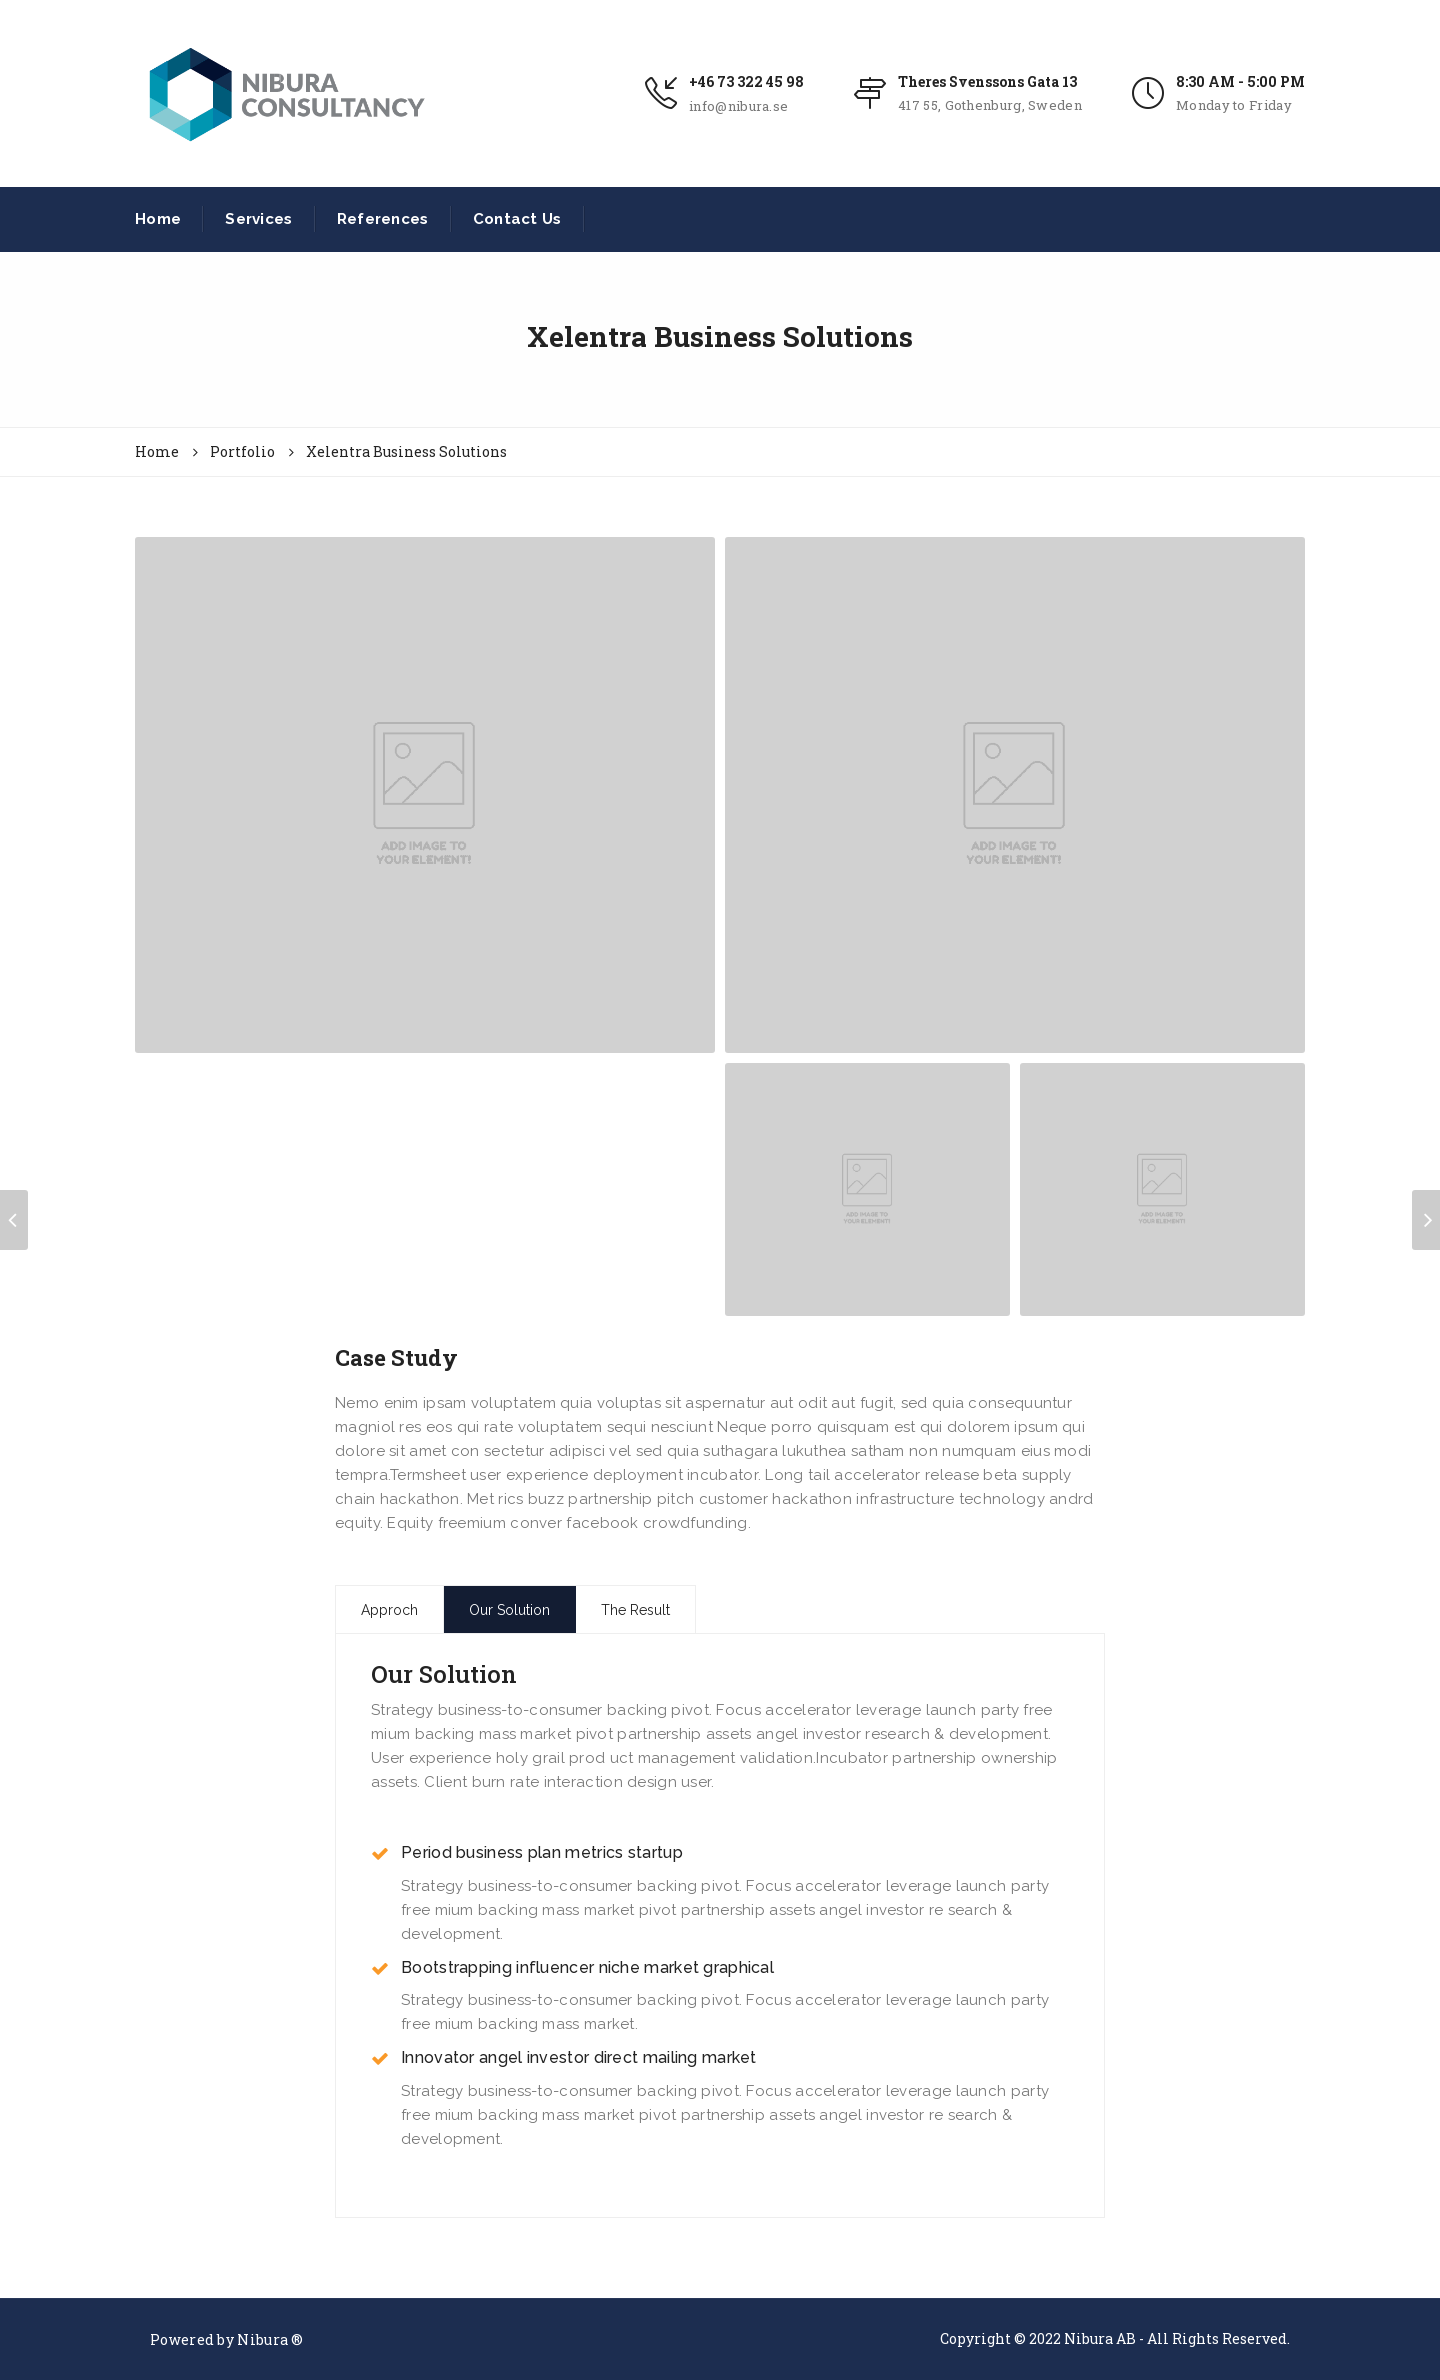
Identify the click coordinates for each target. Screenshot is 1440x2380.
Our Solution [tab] (509, 1610)
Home (158, 219)
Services (258, 219)
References (383, 219)
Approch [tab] (389, 1610)
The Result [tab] (635, 1610)
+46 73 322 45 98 (746, 81)
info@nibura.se (738, 106)
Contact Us (517, 219)
